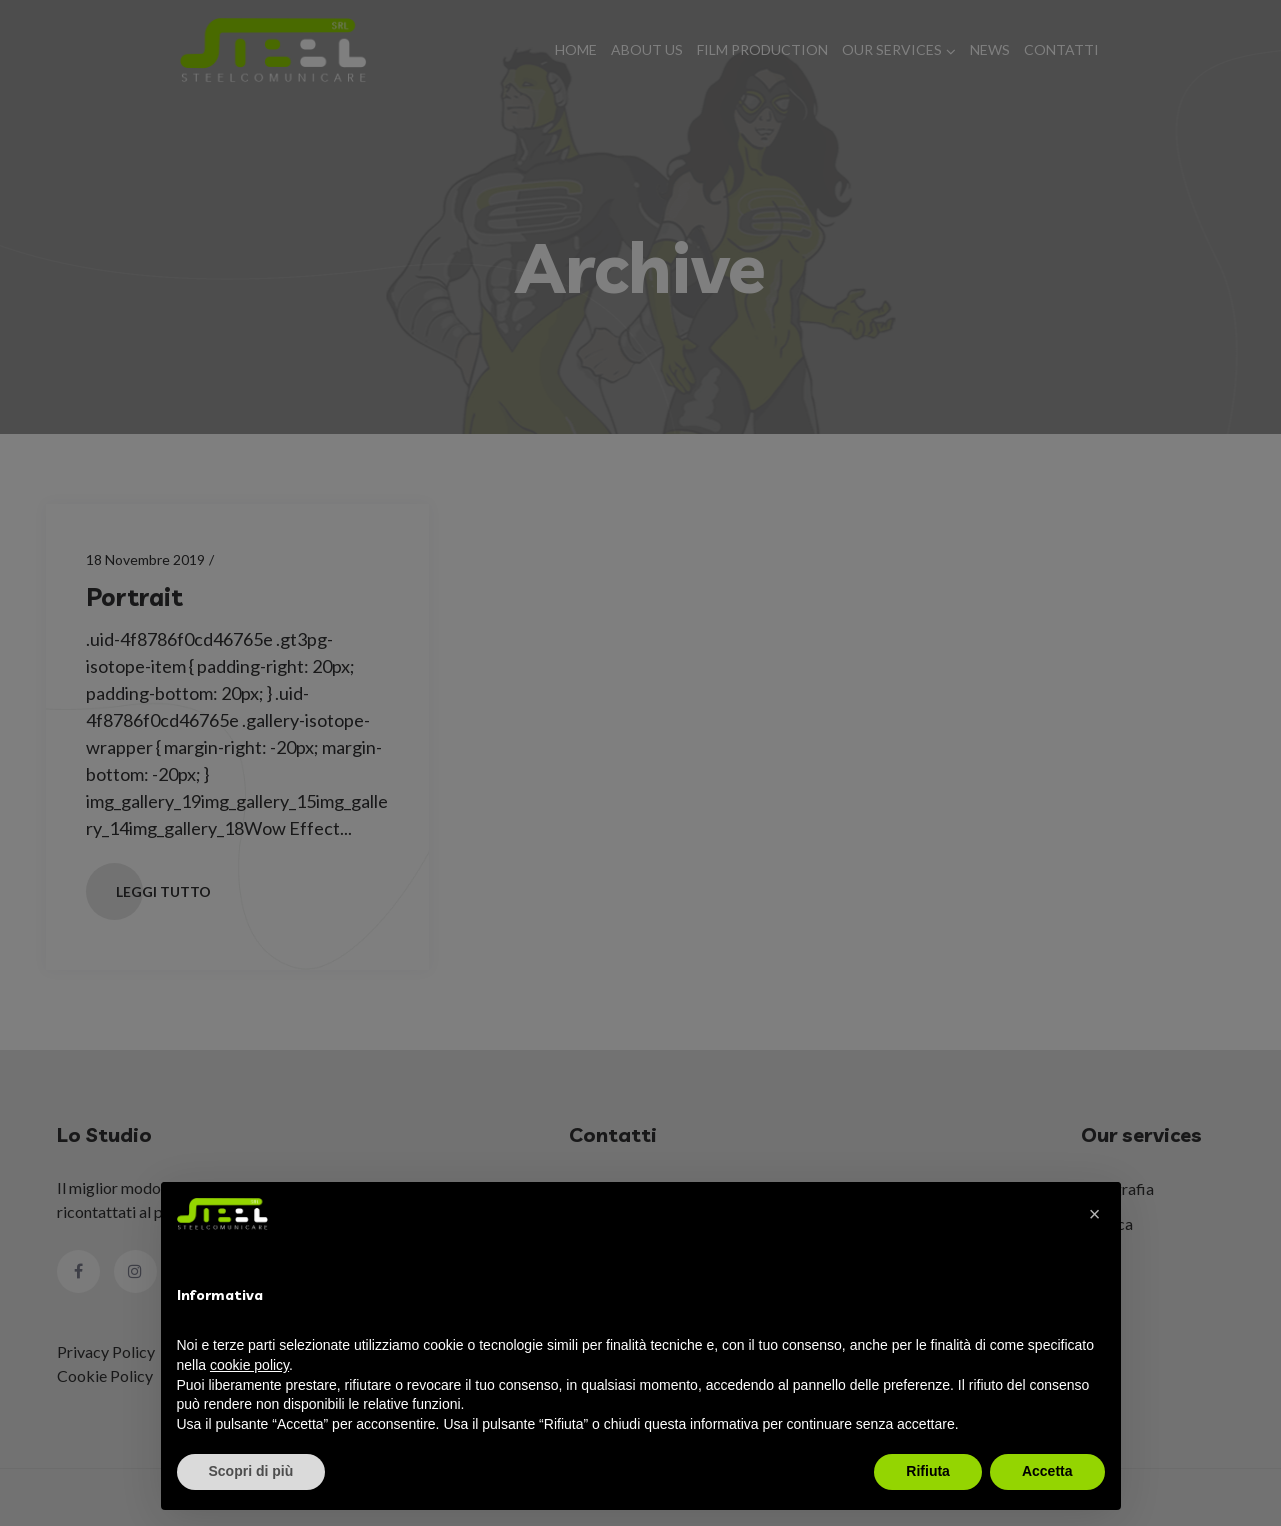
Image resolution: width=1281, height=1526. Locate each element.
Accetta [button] (1047, 1471)
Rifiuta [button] (928, 1471)
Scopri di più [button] (251, 1471)
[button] (1095, 1214)
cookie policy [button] (249, 1365)
